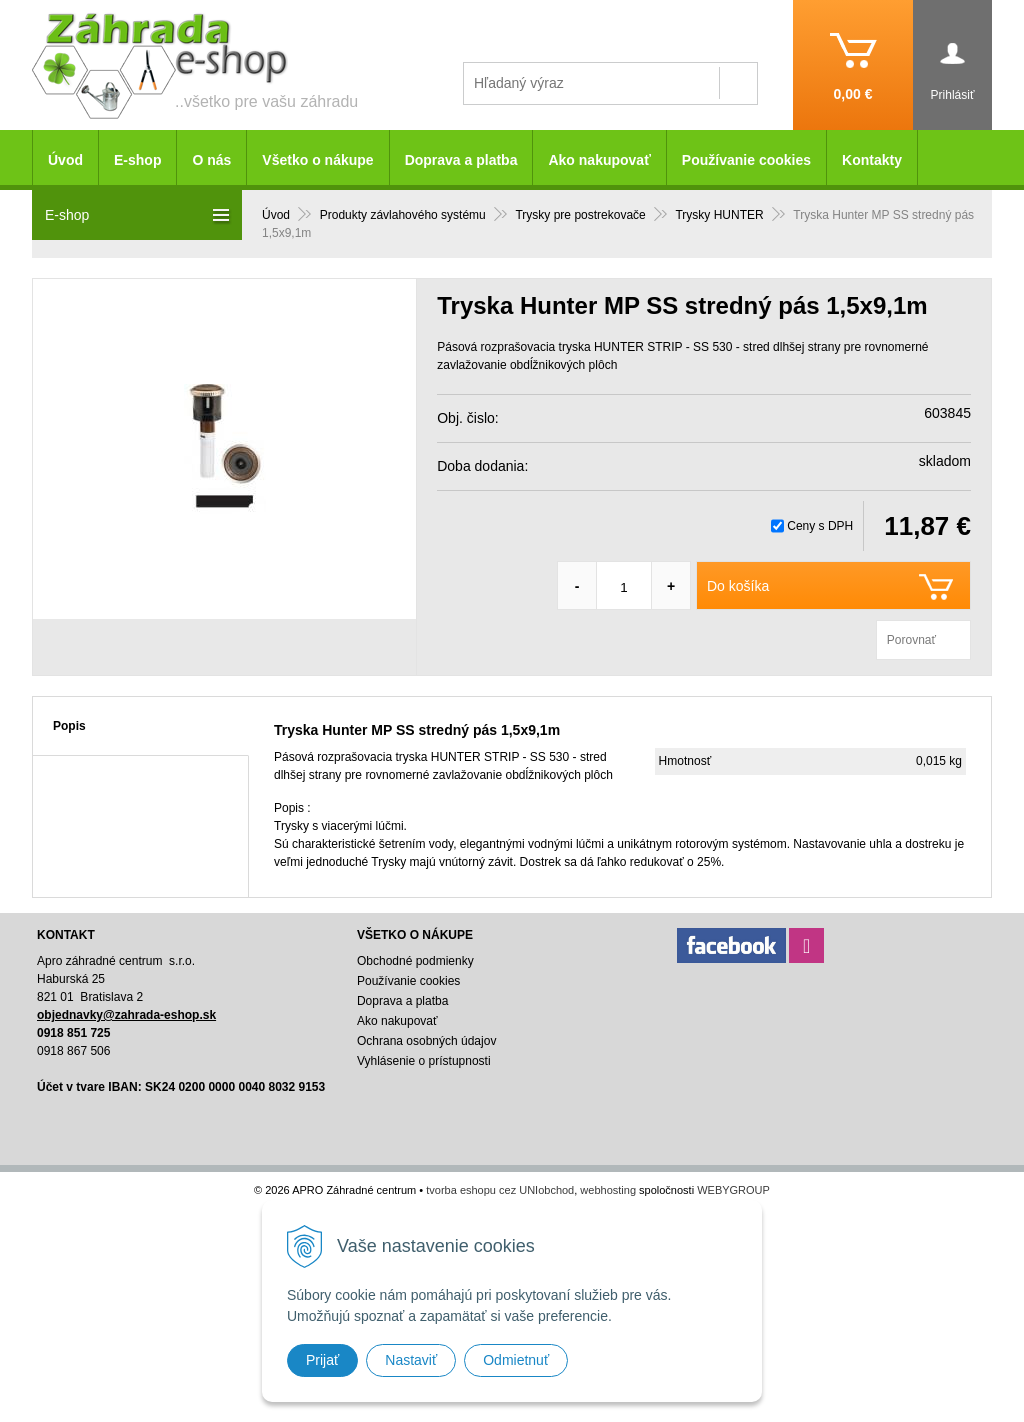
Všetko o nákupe (317, 160)
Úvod (65, 160)
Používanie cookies (746, 160)
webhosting (608, 1190)
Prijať (322, 1360)
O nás (211, 160)
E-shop (137, 160)
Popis (69, 726)
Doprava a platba (461, 160)
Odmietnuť (516, 1360)
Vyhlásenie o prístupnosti (424, 1061)
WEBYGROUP (733, 1190)
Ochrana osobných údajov (426, 1041)
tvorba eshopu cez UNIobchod (500, 1190)
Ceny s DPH (820, 526)
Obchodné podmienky (415, 961)
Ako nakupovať (599, 160)
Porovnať (911, 640)
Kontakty (872, 160)
